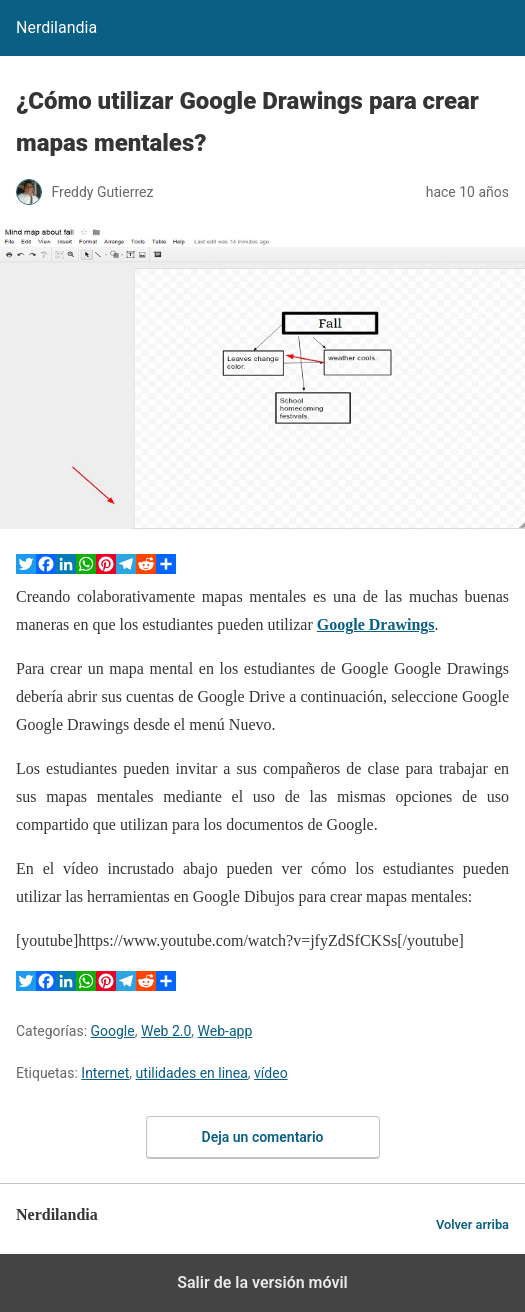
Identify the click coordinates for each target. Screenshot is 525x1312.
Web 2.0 (166, 1031)
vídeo (271, 1073)
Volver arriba (472, 1224)
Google (113, 1031)
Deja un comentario (263, 1137)
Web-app (225, 1031)
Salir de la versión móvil (262, 1282)
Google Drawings (376, 624)
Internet (105, 1073)
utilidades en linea (192, 1073)
